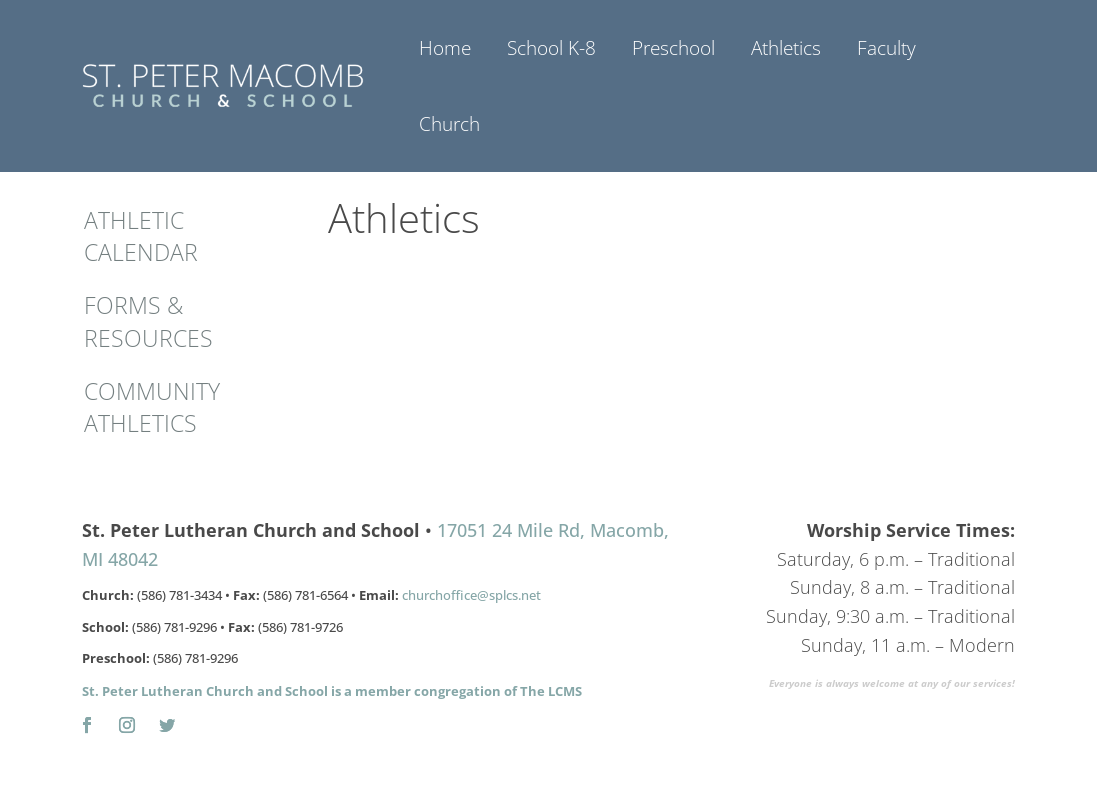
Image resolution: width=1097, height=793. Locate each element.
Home (445, 48)
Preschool (673, 48)
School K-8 (551, 48)
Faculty (886, 48)
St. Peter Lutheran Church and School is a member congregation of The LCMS (332, 691)
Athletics (786, 48)
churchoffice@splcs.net (471, 595)
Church (449, 124)
